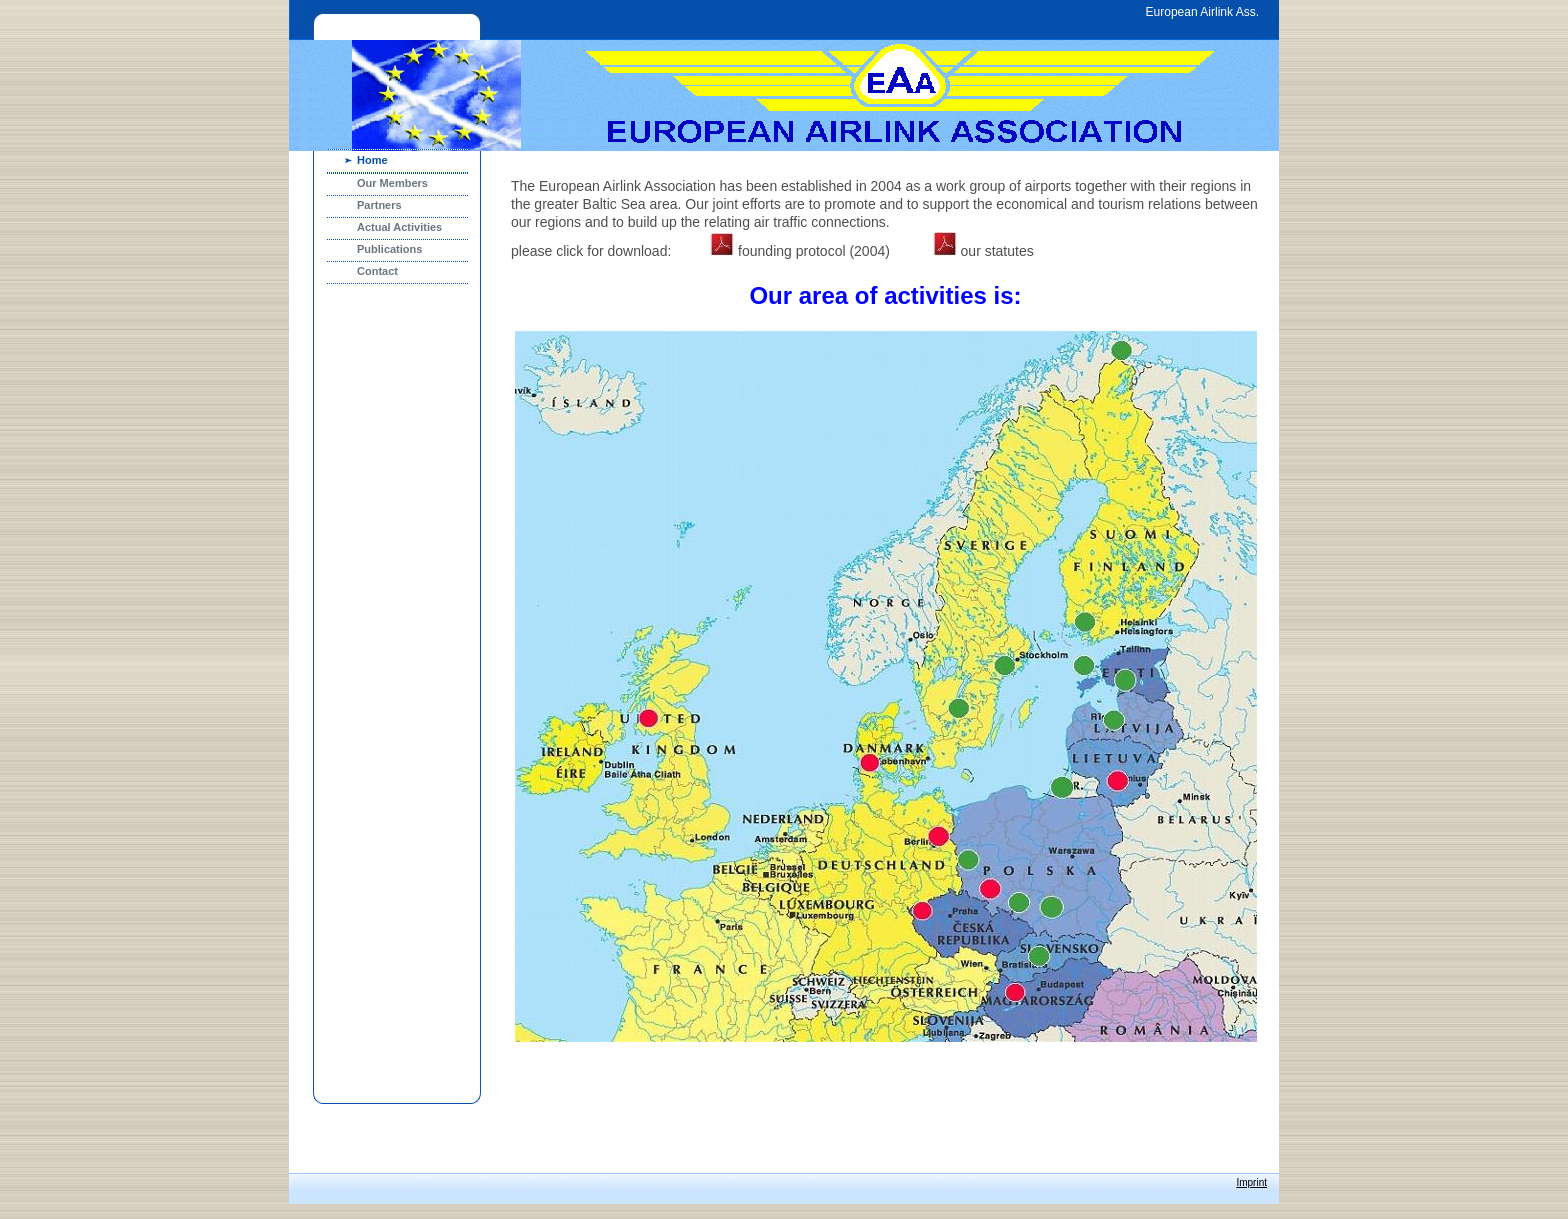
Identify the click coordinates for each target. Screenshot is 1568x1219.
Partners (379, 205)
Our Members (392, 183)
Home (372, 160)
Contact (377, 271)
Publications (389, 249)
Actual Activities (399, 227)
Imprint (1251, 1182)
